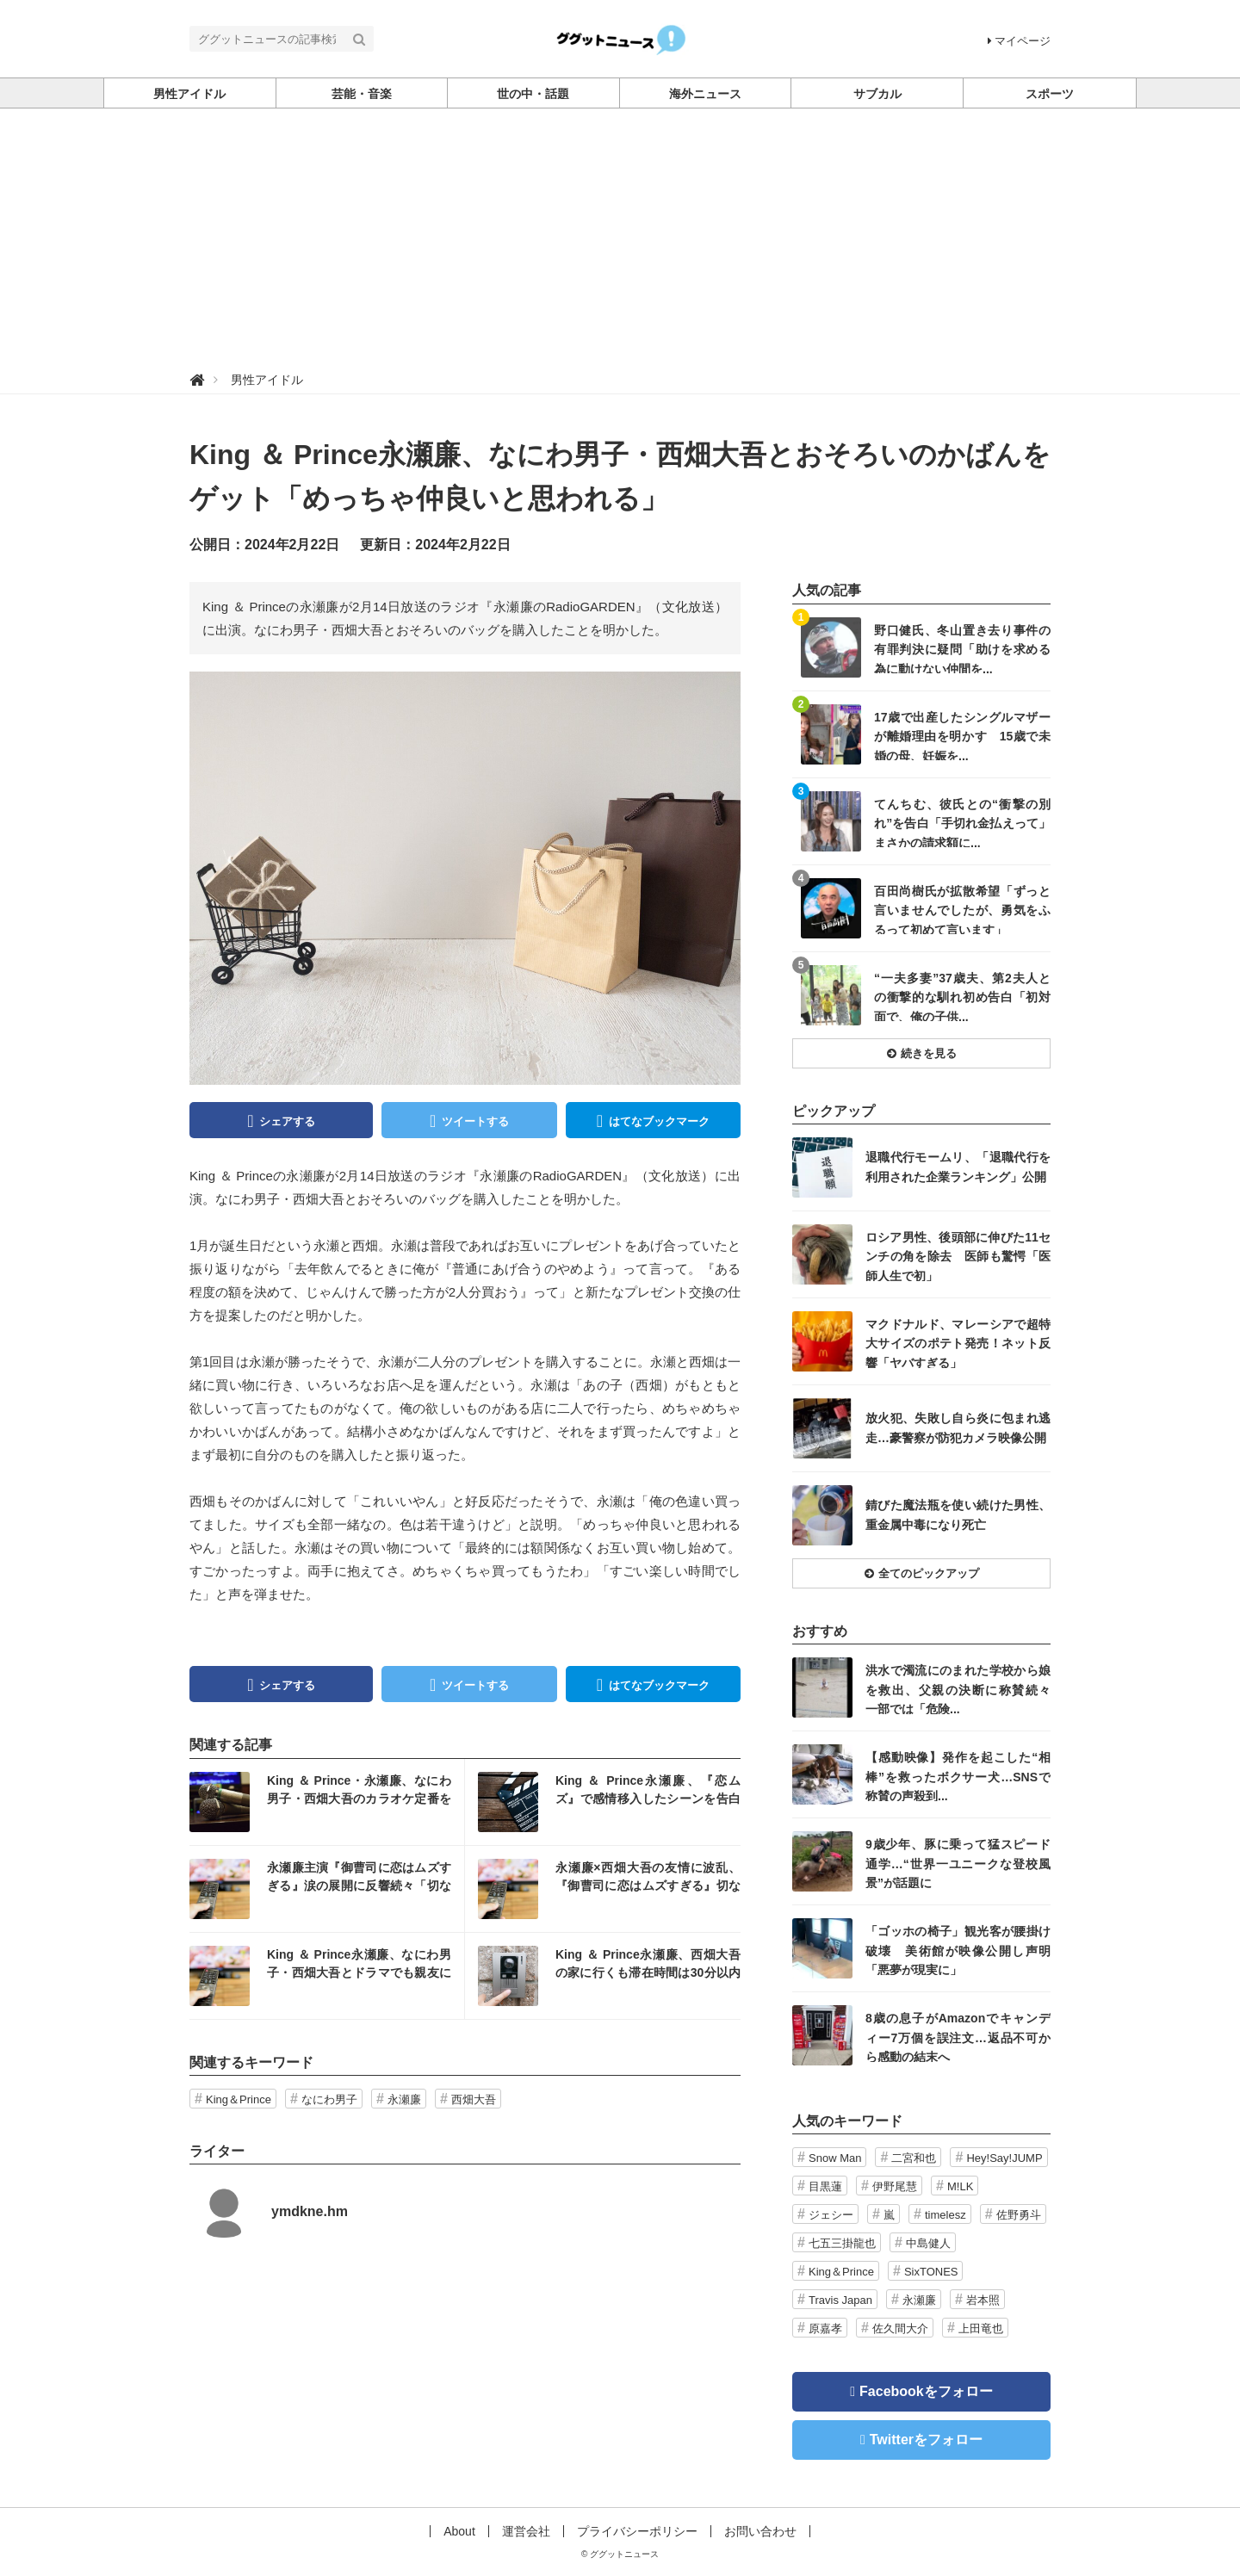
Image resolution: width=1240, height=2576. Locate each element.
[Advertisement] (620, 237)
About (459, 2531)
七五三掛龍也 (842, 2243)
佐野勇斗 (1018, 2214)
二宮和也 (913, 2158)
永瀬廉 (404, 2099)
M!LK (960, 2186)
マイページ (1019, 40)
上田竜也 (980, 2328)
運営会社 (526, 2531)
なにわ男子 (329, 2099)
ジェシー (831, 2214)
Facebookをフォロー (926, 2391)
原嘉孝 (825, 2328)
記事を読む (326, 1802)
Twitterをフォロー (926, 2439)
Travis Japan (840, 2300)
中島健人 (928, 2243)
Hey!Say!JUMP (1004, 2158)
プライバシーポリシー (637, 2531)
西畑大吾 (473, 2099)
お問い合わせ (760, 2531)
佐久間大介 (900, 2328)
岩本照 (983, 2300)
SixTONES (931, 2271)
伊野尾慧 (894, 2186)
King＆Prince (238, 2099)
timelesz (945, 2214)
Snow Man (835, 2158)
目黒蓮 (825, 2186)
